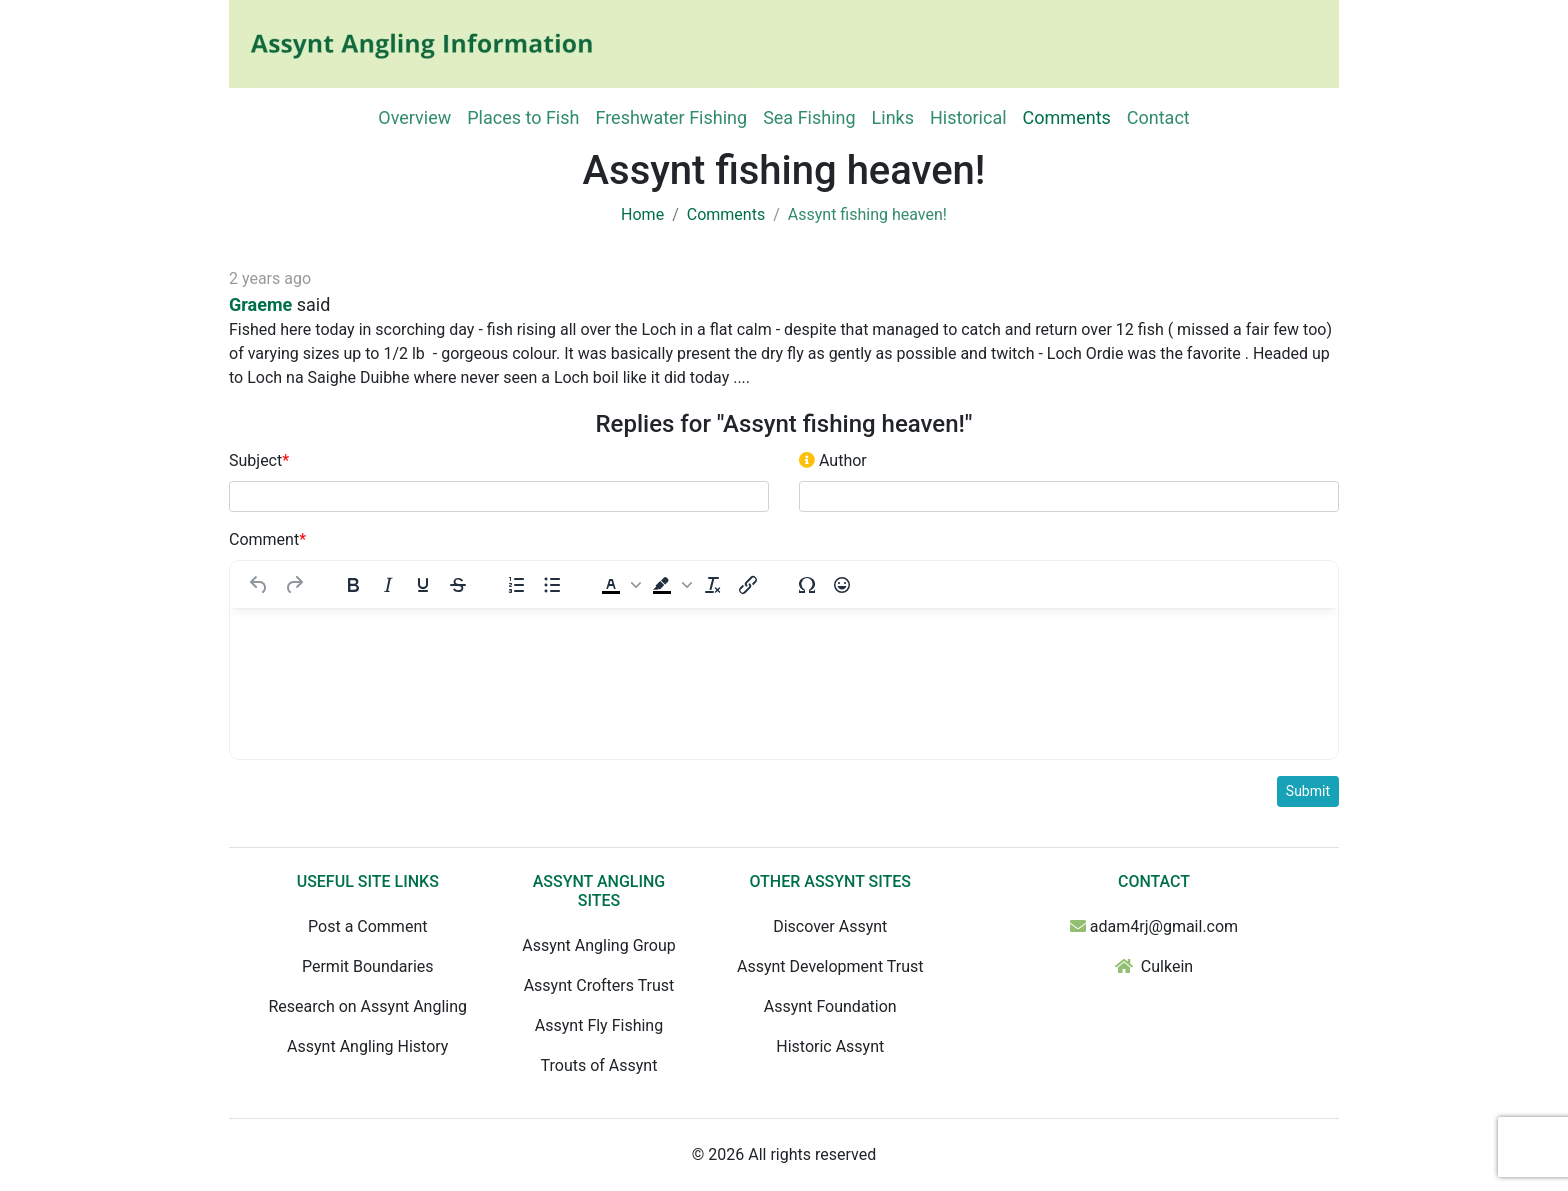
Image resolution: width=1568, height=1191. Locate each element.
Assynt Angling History (367, 1046)
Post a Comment (367, 926)
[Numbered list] (517, 585)
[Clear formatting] (713, 585)
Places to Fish (523, 117)
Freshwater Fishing (671, 117)
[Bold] (353, 585)
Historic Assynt (830, 1046)
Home (642, 214)
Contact (1158, 117)
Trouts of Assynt (599, 1065)
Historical (968, 117)
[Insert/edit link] (748, 585)
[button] (619, 585)
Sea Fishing (809, 117)
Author (833, 460)
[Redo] (294, 585)
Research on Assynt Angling (367, 1006)
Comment (267, 539)
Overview (414, 117)
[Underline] (423, 585)
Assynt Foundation (830, 1006)
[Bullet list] (552, 585)
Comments (1067, 117)
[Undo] (259, 585)
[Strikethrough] (458, 585)
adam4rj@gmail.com (1164, 926)
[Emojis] (842, 585)
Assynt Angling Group (598, 945)
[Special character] (807, 585)
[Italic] (388, 585)
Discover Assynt (830, 926)
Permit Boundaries (368, 966)
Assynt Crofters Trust (599, 985)
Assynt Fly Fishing (599, 1025)
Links (893, 117)
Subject (259, 460)
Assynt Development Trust (830, 966)
